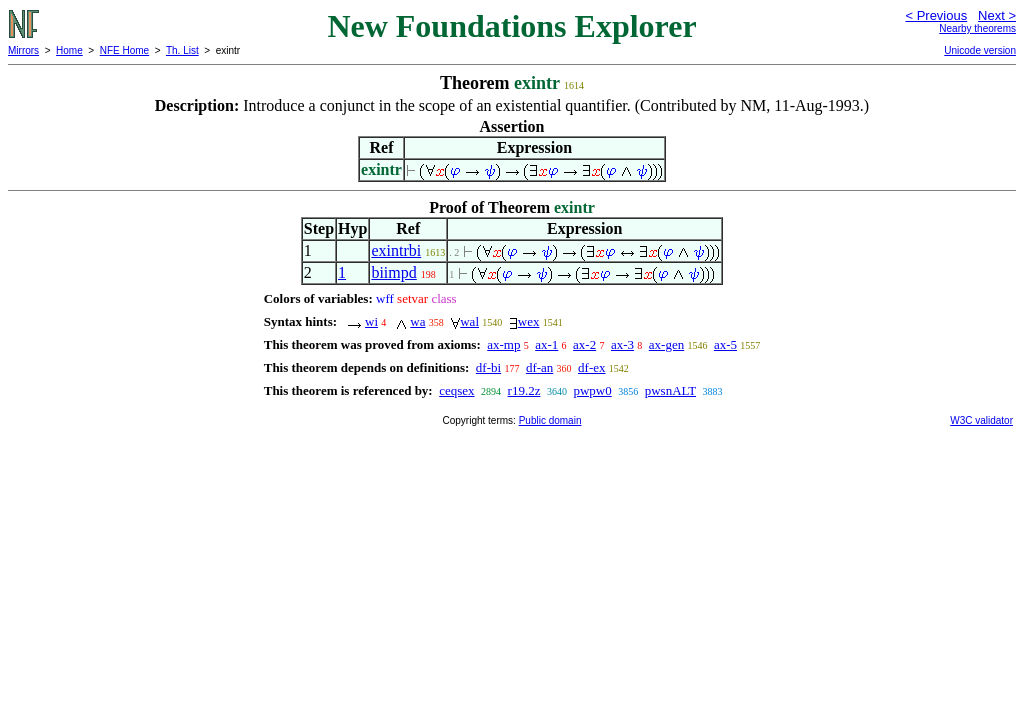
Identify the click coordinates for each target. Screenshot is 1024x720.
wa (417, 321)
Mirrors (23, 50)
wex (529, 321)
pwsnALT (670, 390)
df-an (539, 367)
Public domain (550, 420)
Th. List (182, 50)
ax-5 (725, 344)
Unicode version (980, 50)
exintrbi (396, 250)
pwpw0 (592, 390)
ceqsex (456, 390)
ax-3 (622, 344)
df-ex (591, 367)
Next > (997, 15)
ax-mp (503, 344)
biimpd (393, 272)
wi (371, 321)
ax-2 (584, 344)
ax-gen (666, 344)
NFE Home (124, 50)
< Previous (936, 15)
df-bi (488, 367)
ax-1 (546, 344)
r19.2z (524, 390)
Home (69, 50)
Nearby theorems (977, 28)
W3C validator (981, 420)
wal (469, 321)
